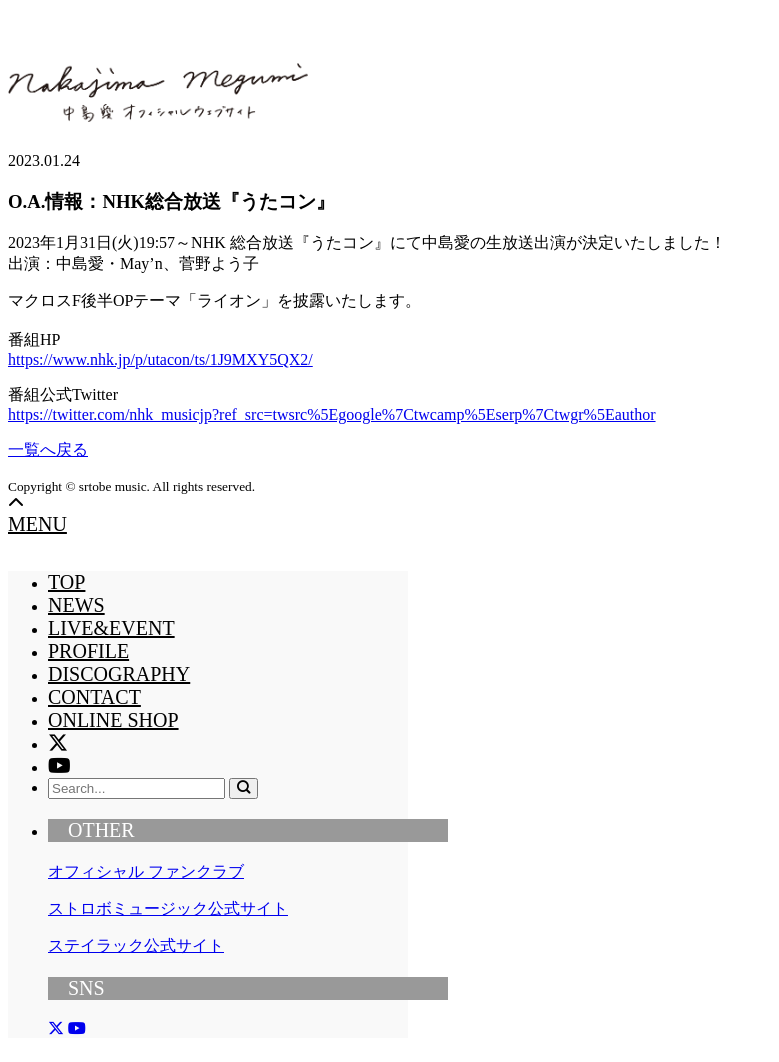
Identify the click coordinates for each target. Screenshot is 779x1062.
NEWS (76, 605)
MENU (37, 524)
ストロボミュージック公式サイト (168, 908)
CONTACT (94, 697)
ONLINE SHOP (113, 720)
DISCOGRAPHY (119, 674)
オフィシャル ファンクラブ (146, 871)
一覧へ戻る (48, 449)
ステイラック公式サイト (136, 945)
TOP (66, 582)
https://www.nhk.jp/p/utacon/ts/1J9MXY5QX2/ (160, 359)
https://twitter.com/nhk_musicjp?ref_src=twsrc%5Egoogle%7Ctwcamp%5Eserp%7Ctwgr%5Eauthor (332, 414)
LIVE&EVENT (111, 628)
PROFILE (88, 651)
